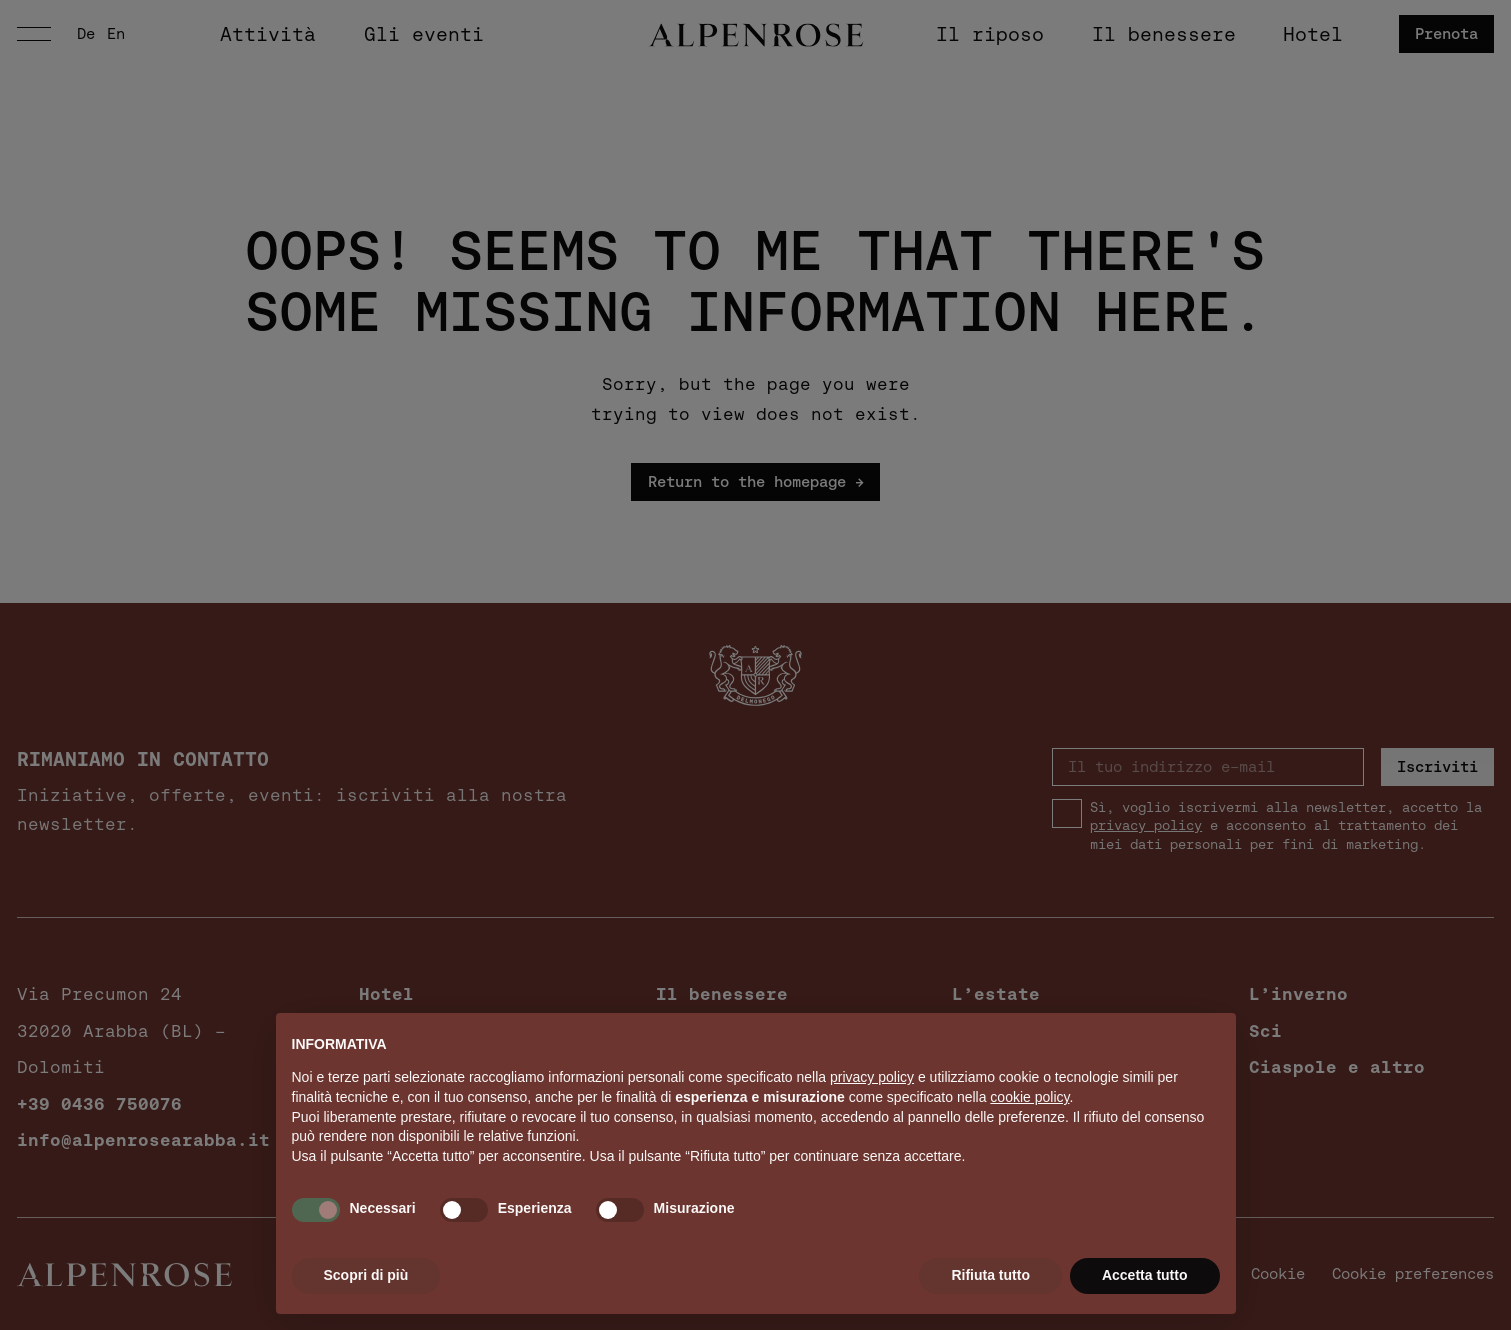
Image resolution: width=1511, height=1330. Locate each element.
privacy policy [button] (872, 1077)
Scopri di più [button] (366, 1275)
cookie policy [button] (1029, 1097)
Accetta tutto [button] (1145, 1275)
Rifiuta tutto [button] (990, 1275)
